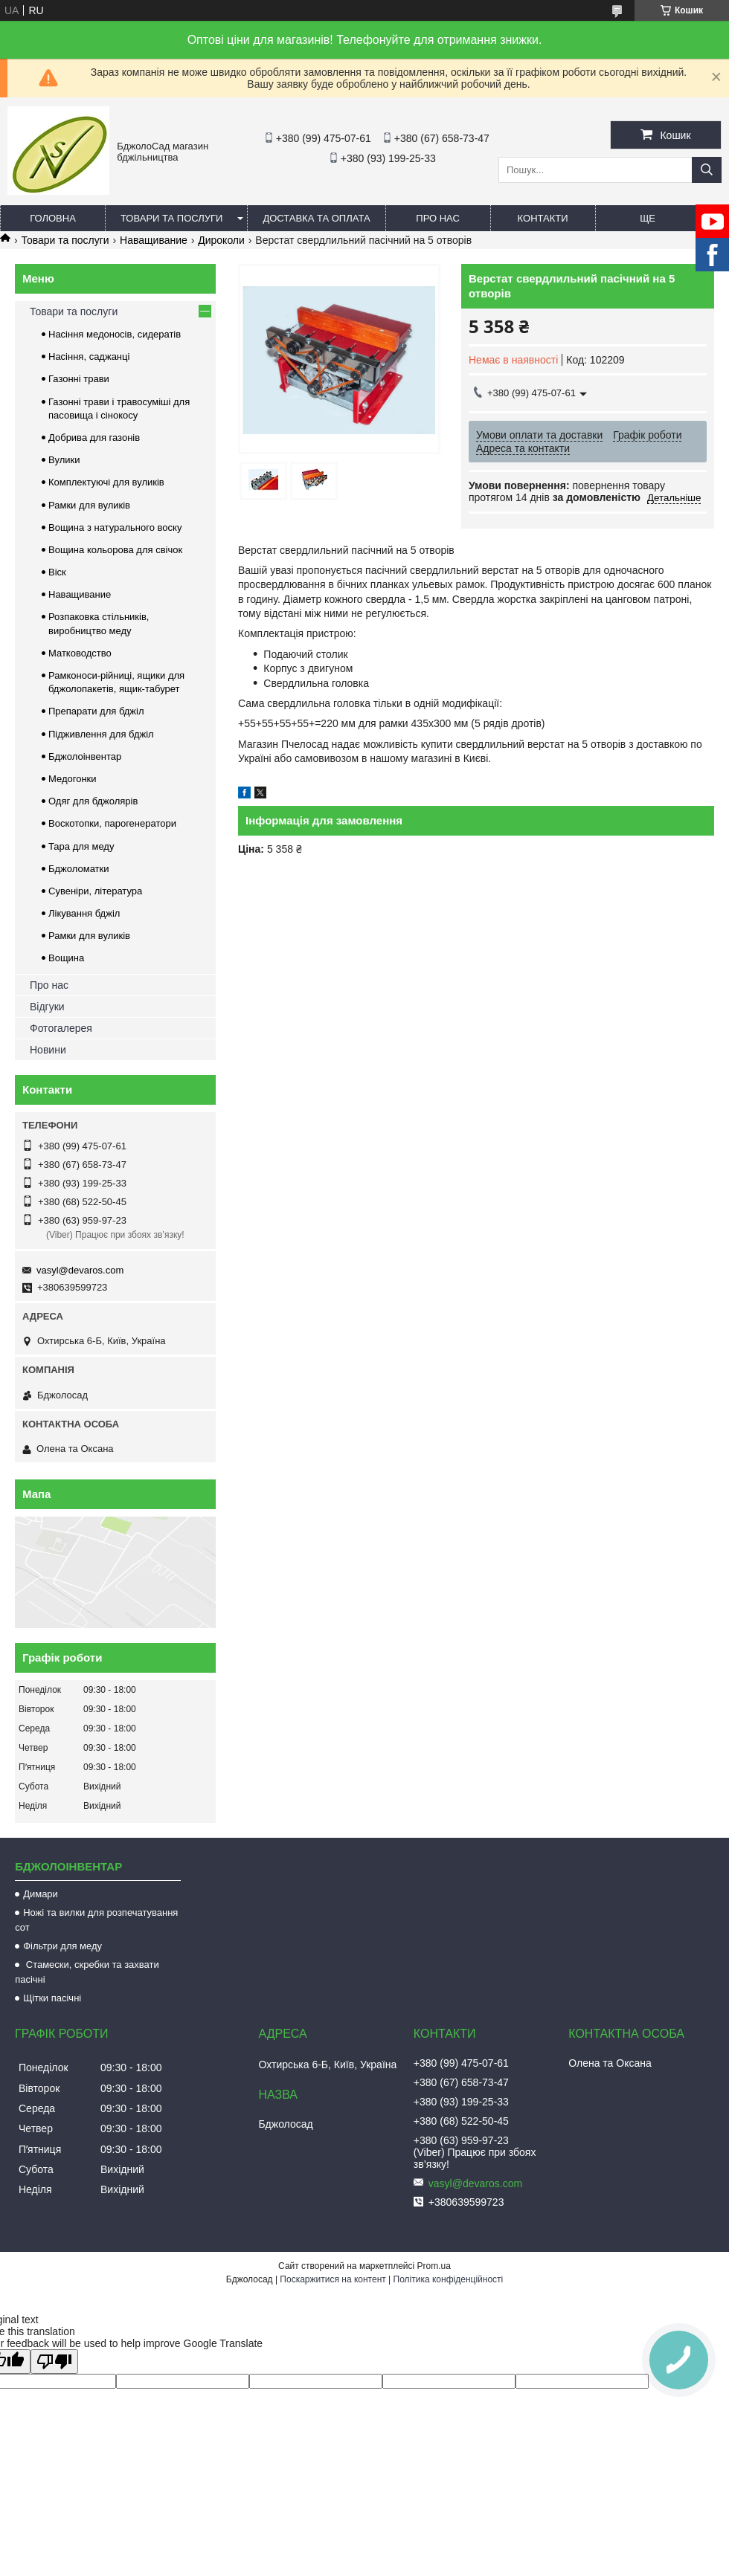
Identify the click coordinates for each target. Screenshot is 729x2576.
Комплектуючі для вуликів (106, 482)
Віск (57, 572)
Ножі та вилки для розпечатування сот (96, 1920)
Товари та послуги (171, 218)
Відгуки (47, 1007)
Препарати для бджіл (96, 711)
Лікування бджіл (84, 913)
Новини (48, 1050)
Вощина (66, 957)
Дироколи (221, 240)
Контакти (543, 218)
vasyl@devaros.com (79, 1270)
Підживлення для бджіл (101, 734)
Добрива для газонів (94, 437)
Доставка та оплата (316, 218)
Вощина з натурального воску (115, 527)
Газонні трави (78, 378)
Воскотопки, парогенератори (112, 823)
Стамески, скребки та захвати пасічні (87, 1972)
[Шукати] (707, 170)
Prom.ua (434, 2266)
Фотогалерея (61, 1028)
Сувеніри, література (95, 891)
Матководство (80, 653)
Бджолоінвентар (84, 756)
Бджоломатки (78, 868)
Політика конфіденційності (449, 2279)
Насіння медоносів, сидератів (114, 334)
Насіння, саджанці (88, 356)
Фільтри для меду (62, 1946)
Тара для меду (81, 846)
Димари (40, 1893)
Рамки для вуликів (89, 505)
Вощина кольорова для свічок (115, 549)
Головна (53, 218)
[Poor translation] (54, 2361)
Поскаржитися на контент (332, 2279)
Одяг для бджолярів (93, 801)
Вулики (64, 459)
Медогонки (72, 778)
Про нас (438, 218)
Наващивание (153, 240)
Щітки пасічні (52, 1998)
